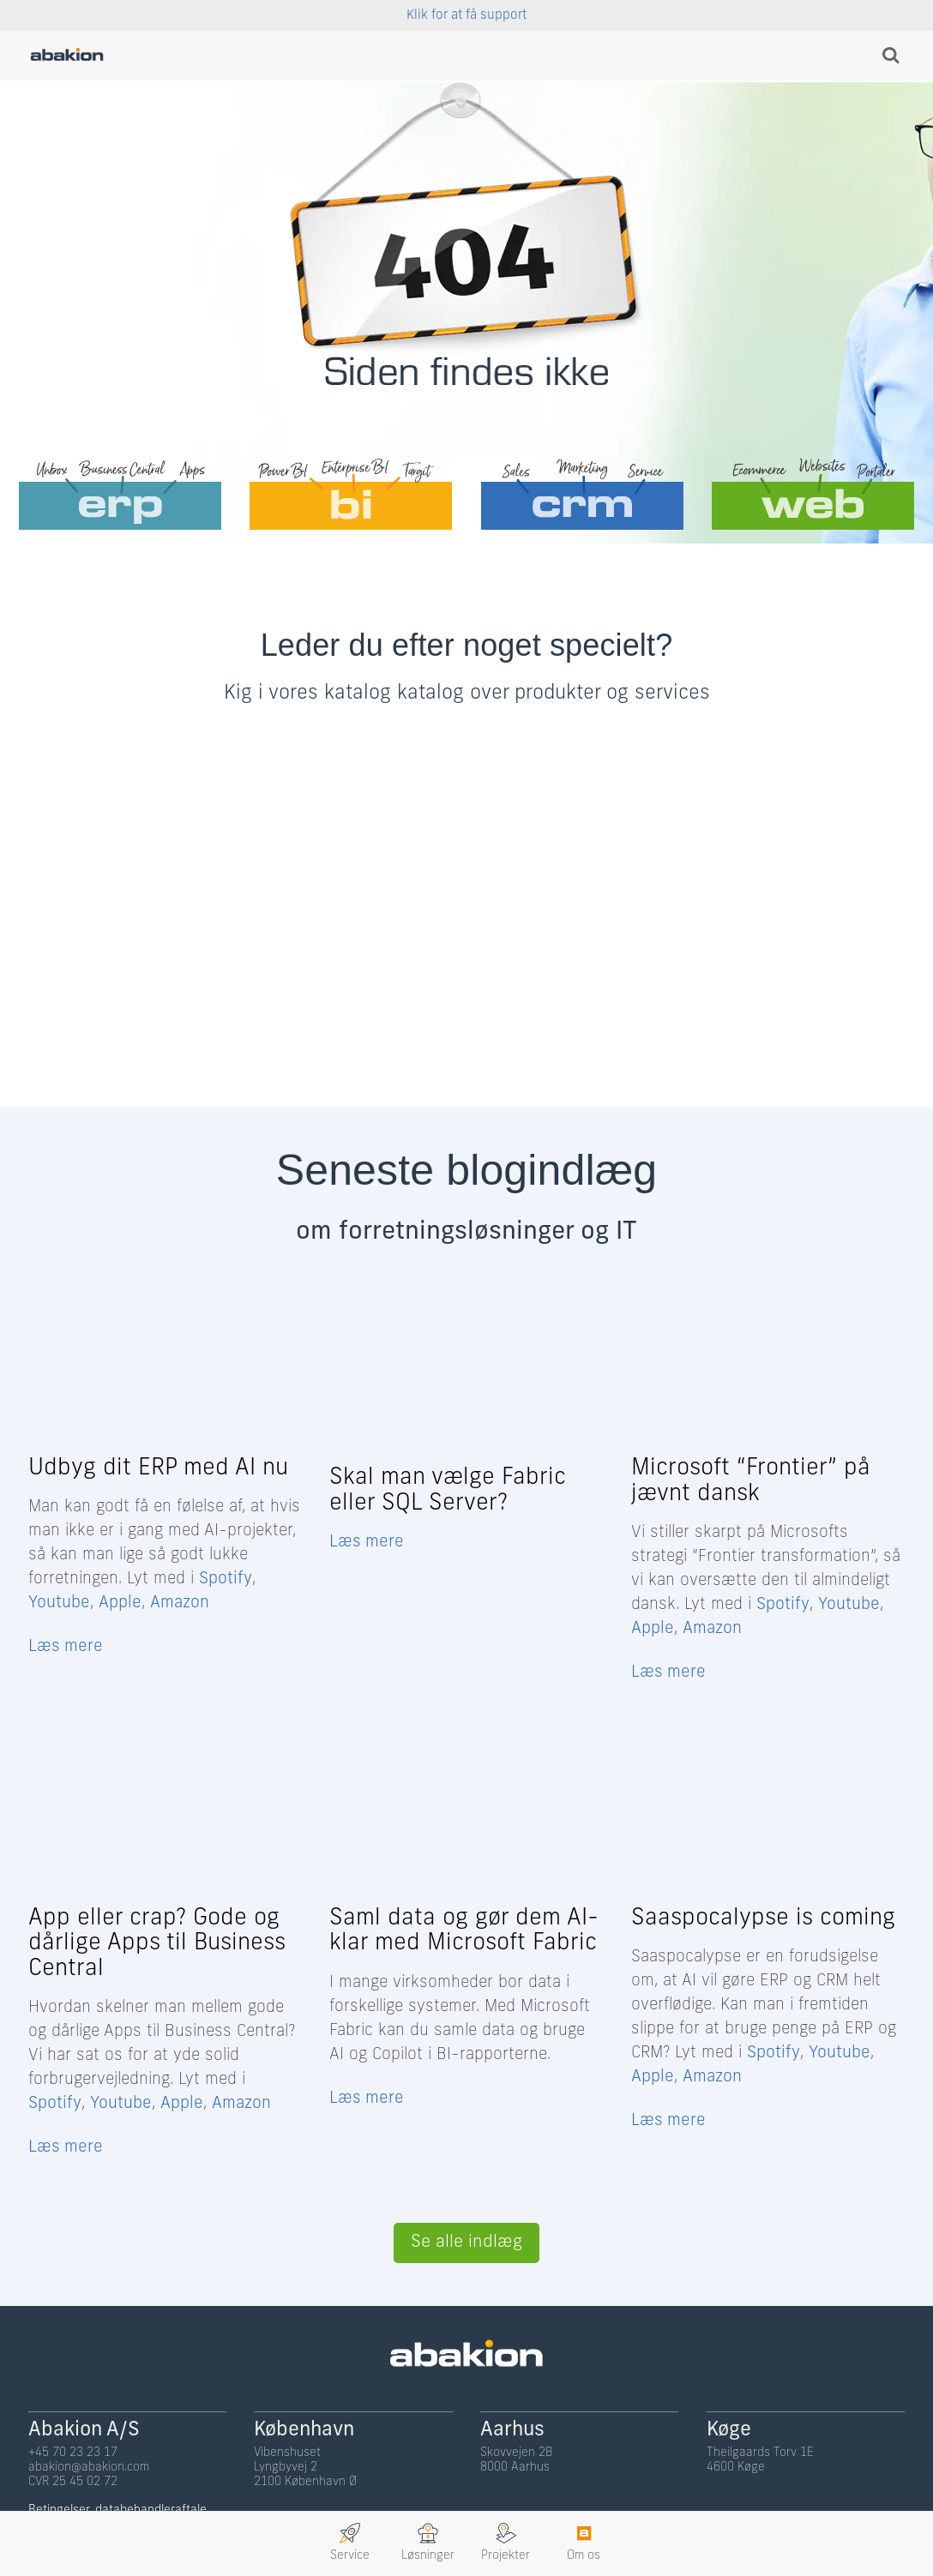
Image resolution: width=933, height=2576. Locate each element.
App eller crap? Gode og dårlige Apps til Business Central (157, 1943)
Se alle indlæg (466, 2240)
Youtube (59, 1603)
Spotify (225, 1579)
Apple (120, 1603)
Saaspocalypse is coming (763, 1918)
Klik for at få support (466, 15)
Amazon (179, 1603)
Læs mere (65, 1647)
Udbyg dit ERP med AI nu (158, 1468)
